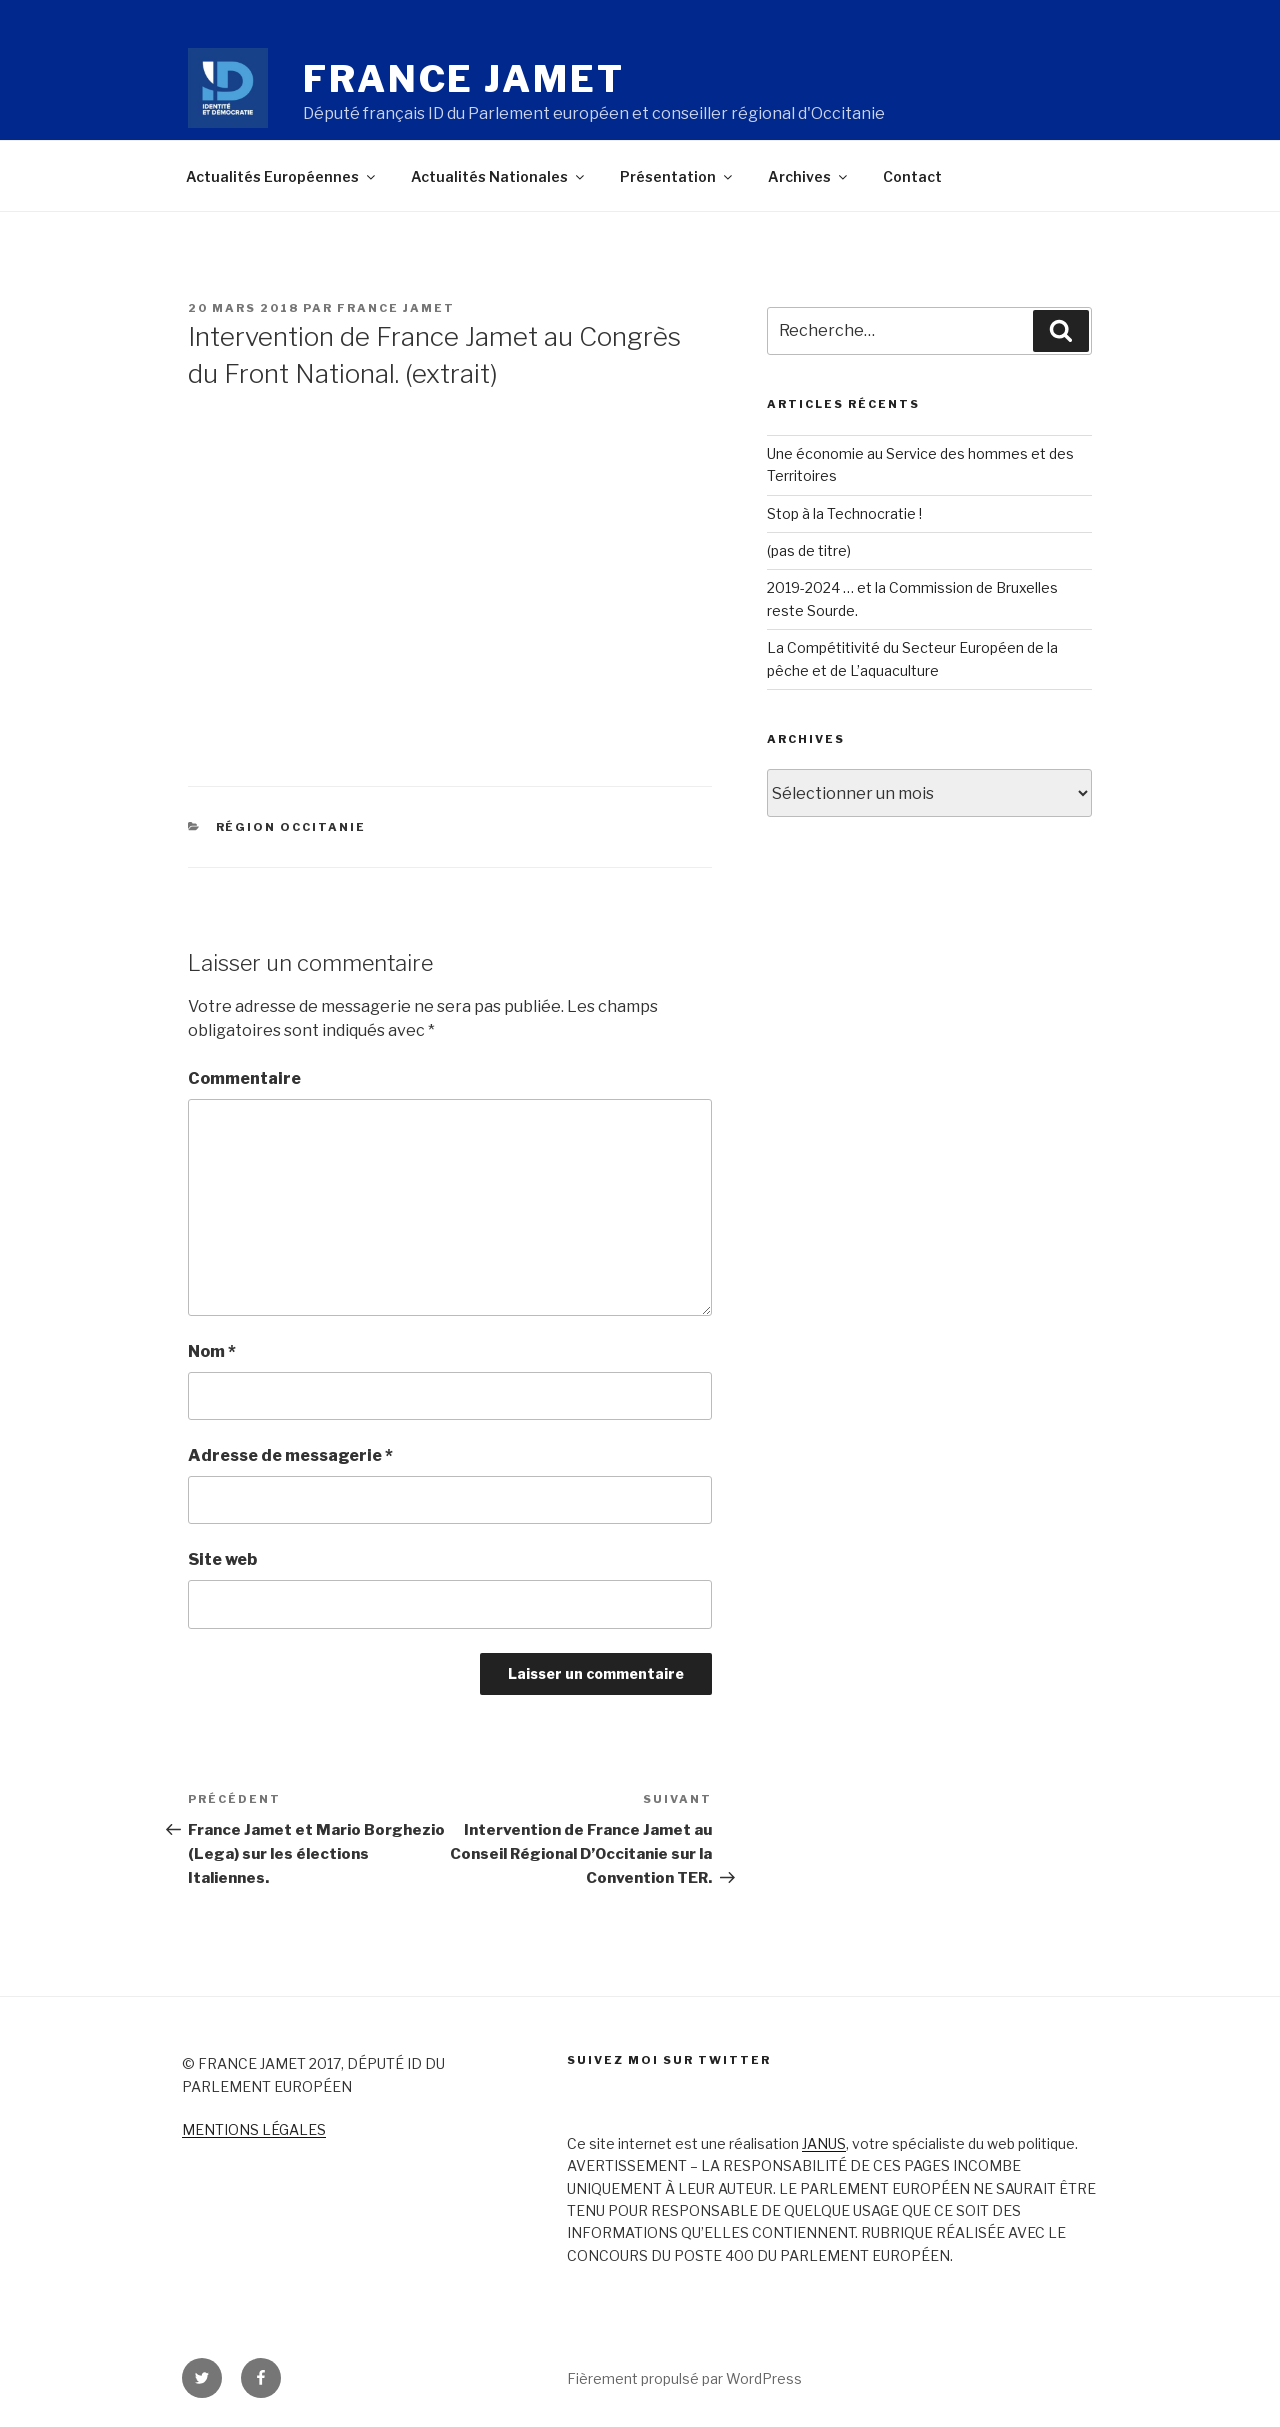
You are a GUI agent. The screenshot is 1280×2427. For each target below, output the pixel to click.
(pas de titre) (809, 550)
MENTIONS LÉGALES (254, 2129)
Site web (222, 1559)
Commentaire (244, 1078)
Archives (809, 176)
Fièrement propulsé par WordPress (684, 2378)
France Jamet (464, 79)
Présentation (677, 176)
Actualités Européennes (282, 176)
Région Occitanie (291, 827)
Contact (912, 176)
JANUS (824, 2143)
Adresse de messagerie (290, 1455)
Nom (212, 1351)
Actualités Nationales (499, 176)
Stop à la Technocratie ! (844, 513)
